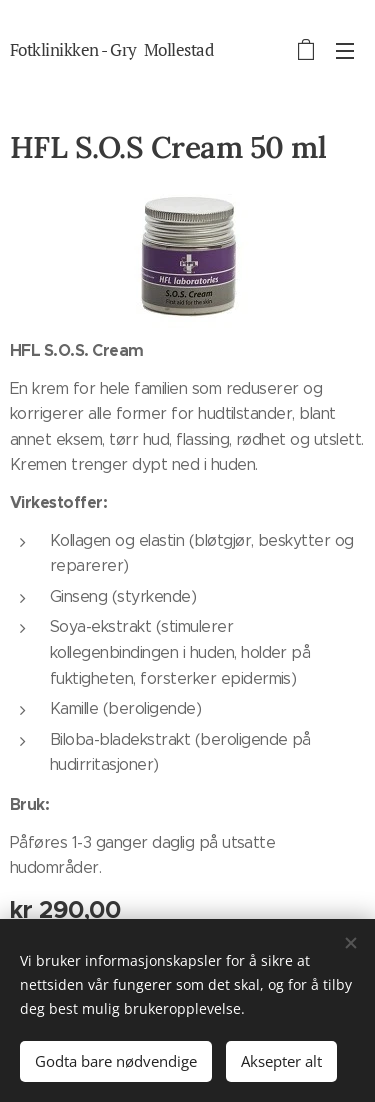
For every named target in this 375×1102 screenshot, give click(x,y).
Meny (345, 51)
